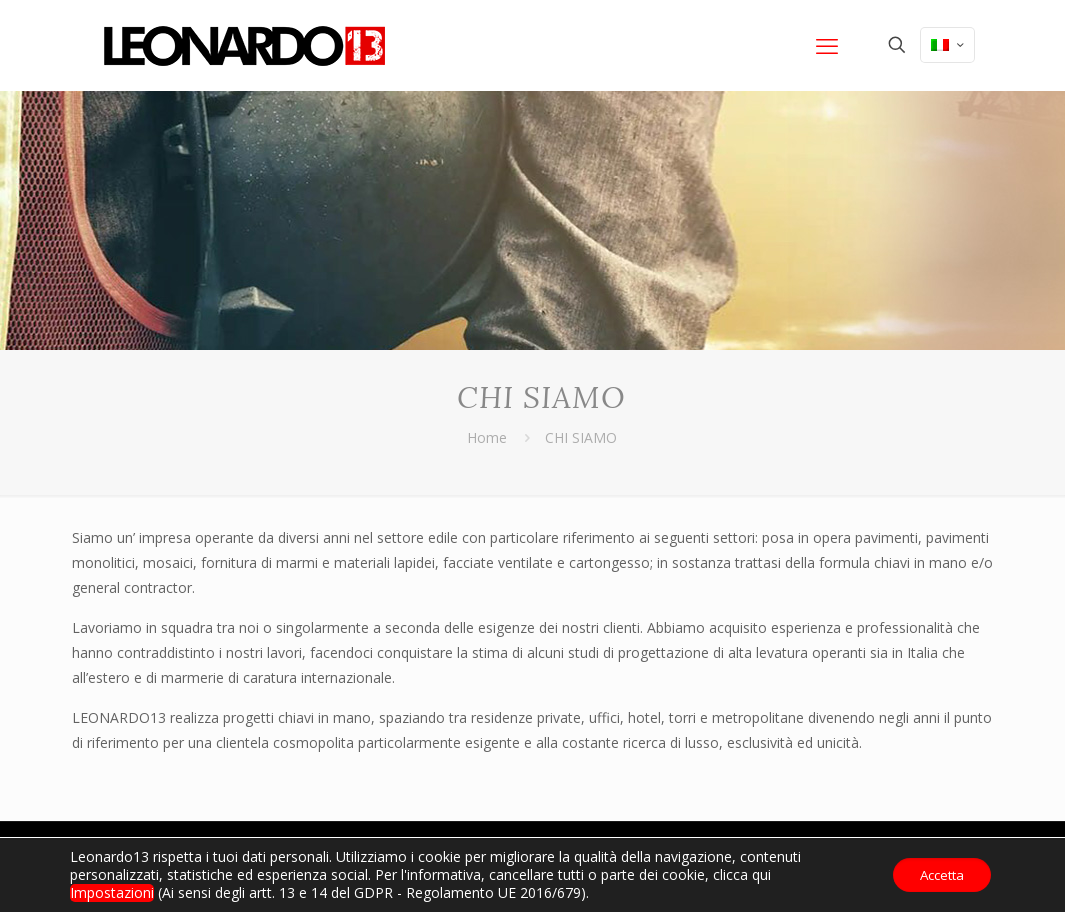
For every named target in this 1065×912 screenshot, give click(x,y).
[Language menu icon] (947, 45)
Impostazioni (112, 893)
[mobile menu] (827, 45)
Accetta (936, 874)
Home (487, 437)
